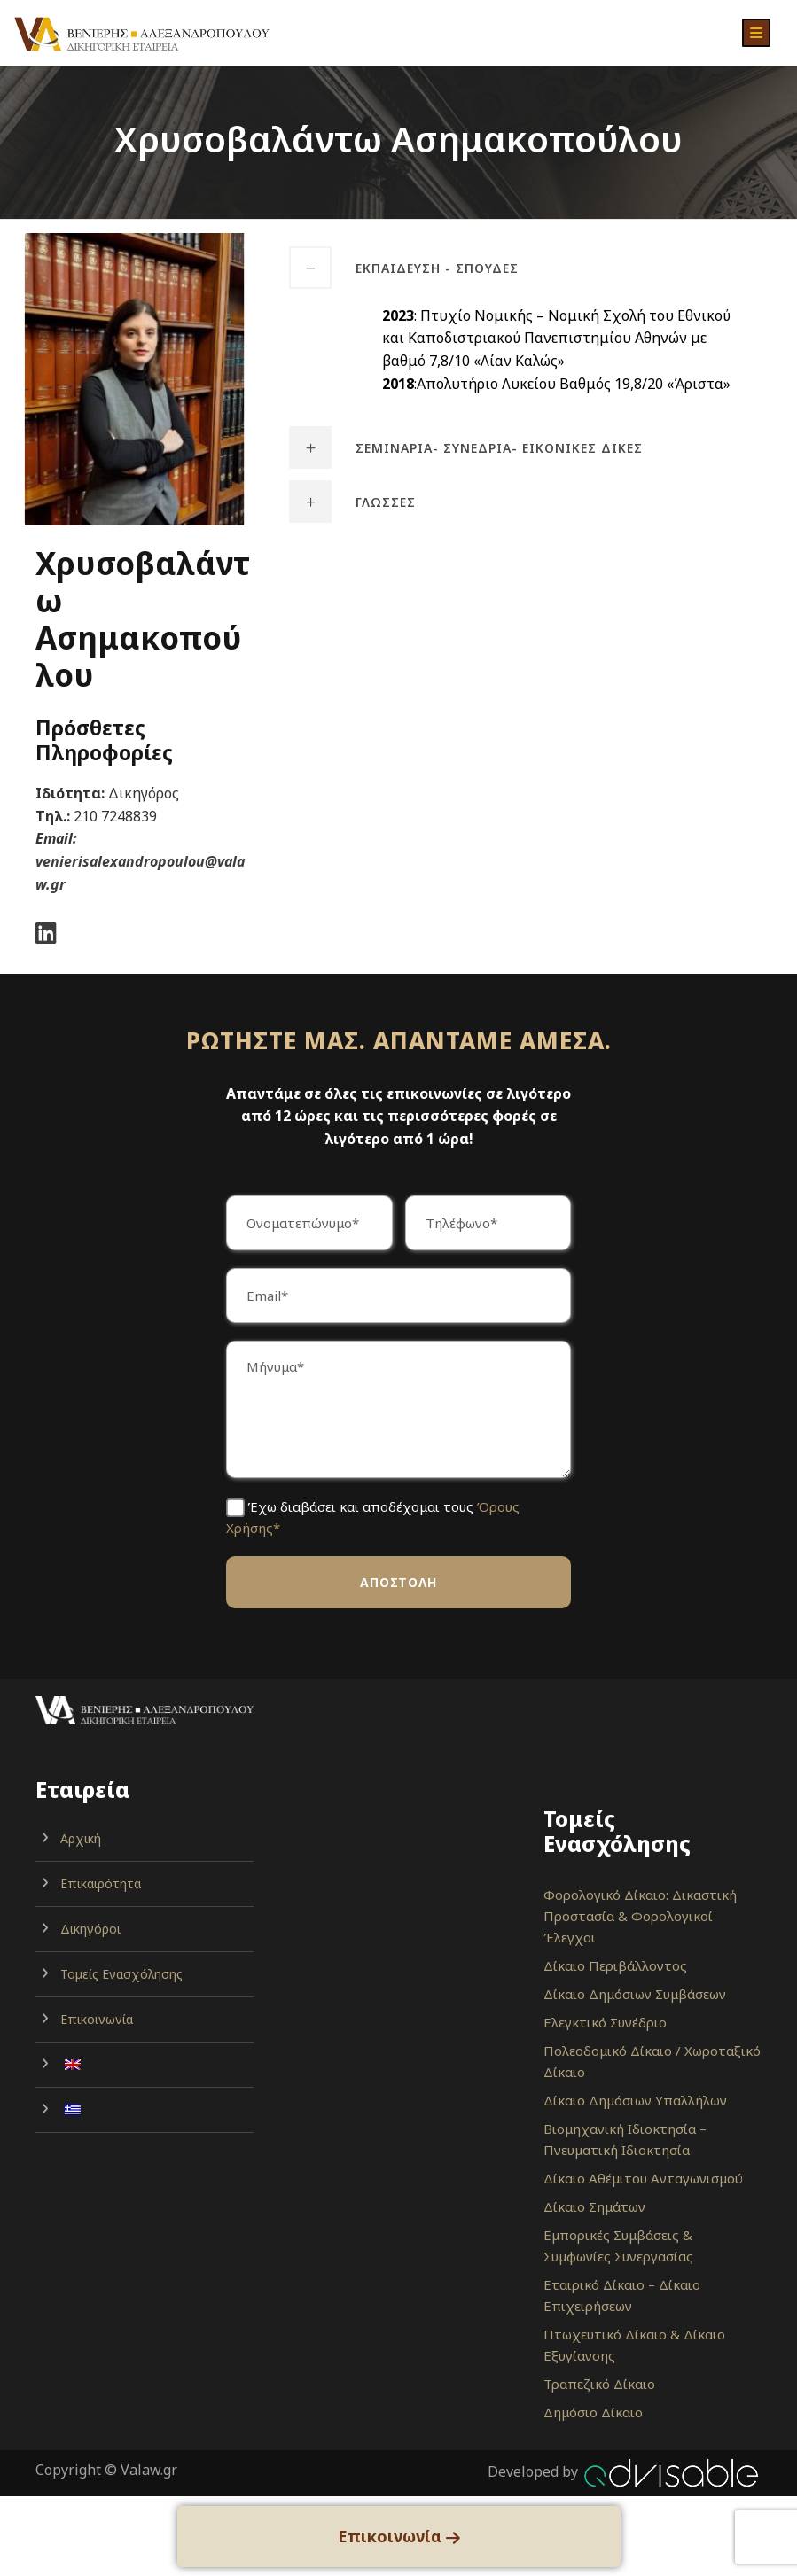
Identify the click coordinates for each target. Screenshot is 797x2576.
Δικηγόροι (90, 1928)
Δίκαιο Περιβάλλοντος (615, 1965)
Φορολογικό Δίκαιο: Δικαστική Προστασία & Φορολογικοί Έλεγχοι (640, 1916)
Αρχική (80, 1838)
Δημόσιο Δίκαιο (593, 2412)
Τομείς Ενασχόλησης (121, 1973)
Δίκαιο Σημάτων (594, 2206)
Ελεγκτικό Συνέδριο (605, 2022)
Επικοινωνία (96, 2019)
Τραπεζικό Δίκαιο (599, 2384)
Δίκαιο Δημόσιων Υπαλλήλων (635, 2100)
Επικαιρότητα (100, 1883)
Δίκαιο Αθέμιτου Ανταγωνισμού (643, 2178)
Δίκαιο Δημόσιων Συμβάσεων (634, 1994)
